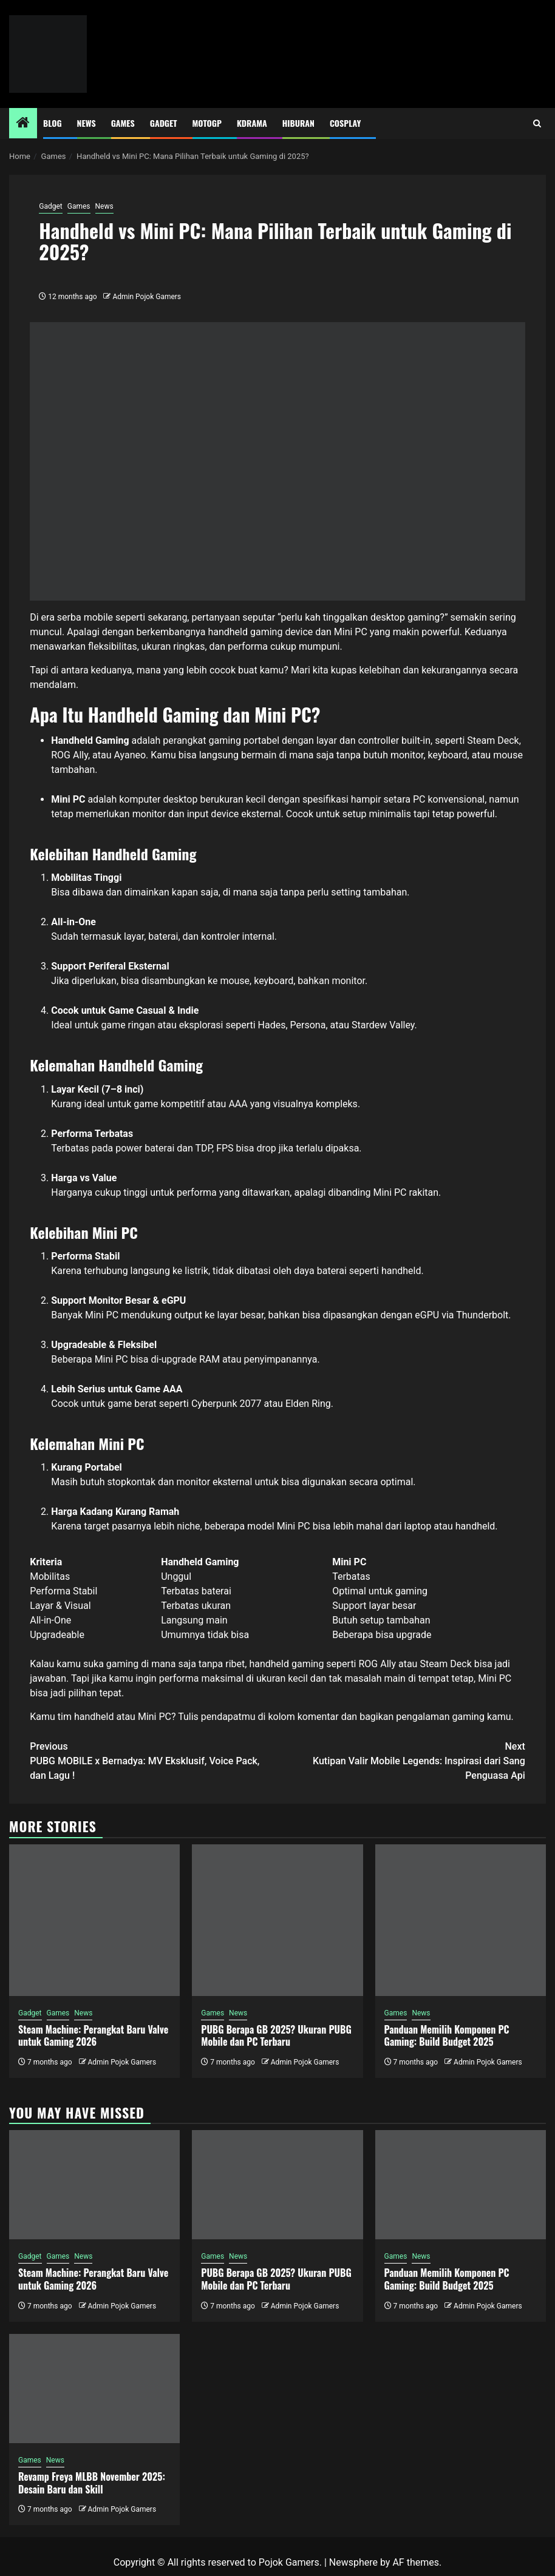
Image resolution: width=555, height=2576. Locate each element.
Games (123, 122)
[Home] (23, 123)
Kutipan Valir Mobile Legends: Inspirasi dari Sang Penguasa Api (401, 1760)
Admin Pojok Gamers (146, 296)
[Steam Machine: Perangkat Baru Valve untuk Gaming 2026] (94, 1920)
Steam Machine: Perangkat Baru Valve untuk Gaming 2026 (93, 2035)
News (86, 122)
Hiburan (298, 122)
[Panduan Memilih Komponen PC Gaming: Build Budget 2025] (460, 1920)
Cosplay (345, 122)
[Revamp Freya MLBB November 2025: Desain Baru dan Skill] (94, 2388)
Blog (52, 122)
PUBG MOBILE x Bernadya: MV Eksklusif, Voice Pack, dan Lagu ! (154, 1760)
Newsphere (353, 2562)
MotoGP (207, 122)
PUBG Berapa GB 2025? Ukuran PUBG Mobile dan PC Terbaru (276, 2035)
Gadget (163, 122)
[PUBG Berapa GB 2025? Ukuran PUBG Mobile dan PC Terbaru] (277, 1920)
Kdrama (252, 122)
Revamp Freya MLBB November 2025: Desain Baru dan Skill (91, 2483)
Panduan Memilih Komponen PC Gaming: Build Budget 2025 (446, 2035)
